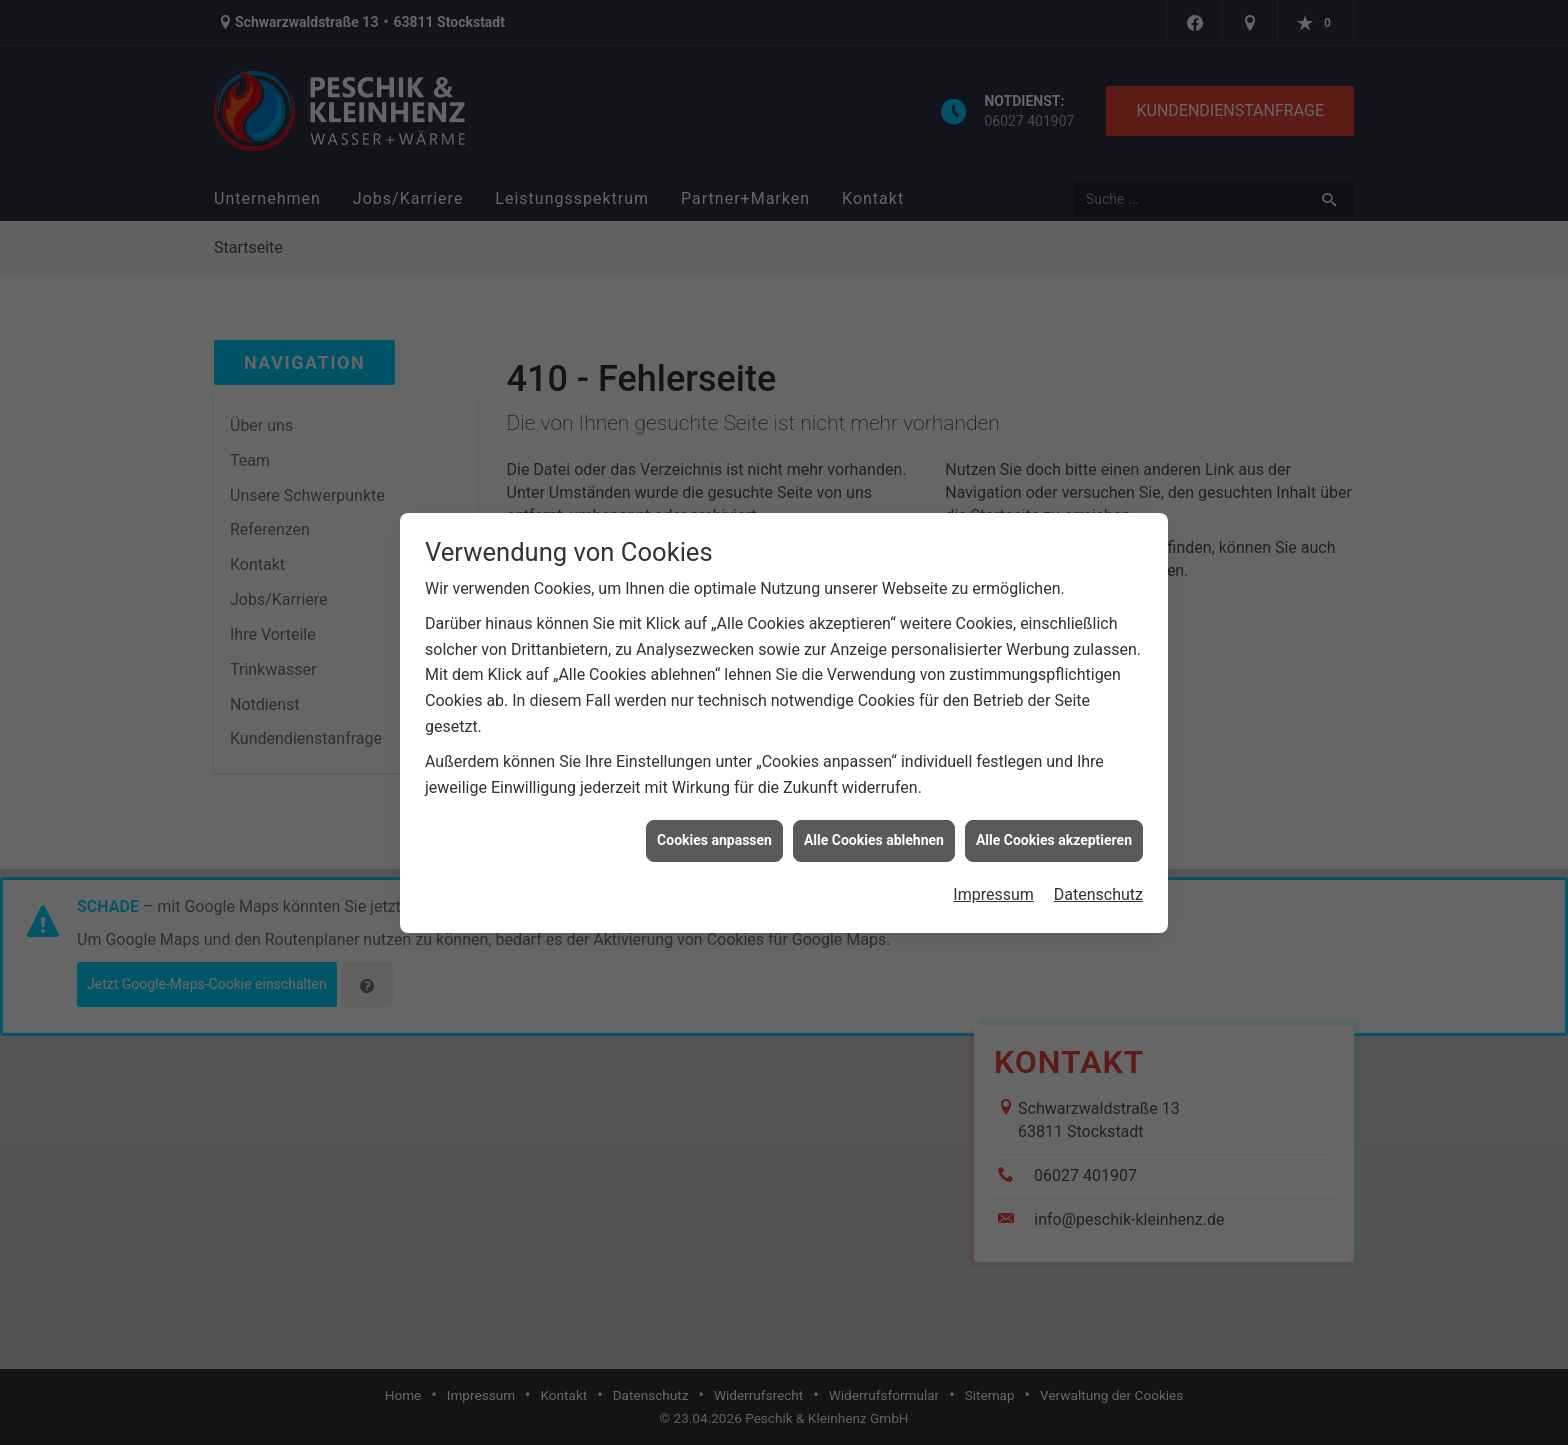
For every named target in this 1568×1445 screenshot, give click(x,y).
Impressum (993, 884)
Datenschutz (1098, 884)
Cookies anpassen (714, 831)
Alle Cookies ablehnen (874, 831)
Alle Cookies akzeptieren (1054, 831)
